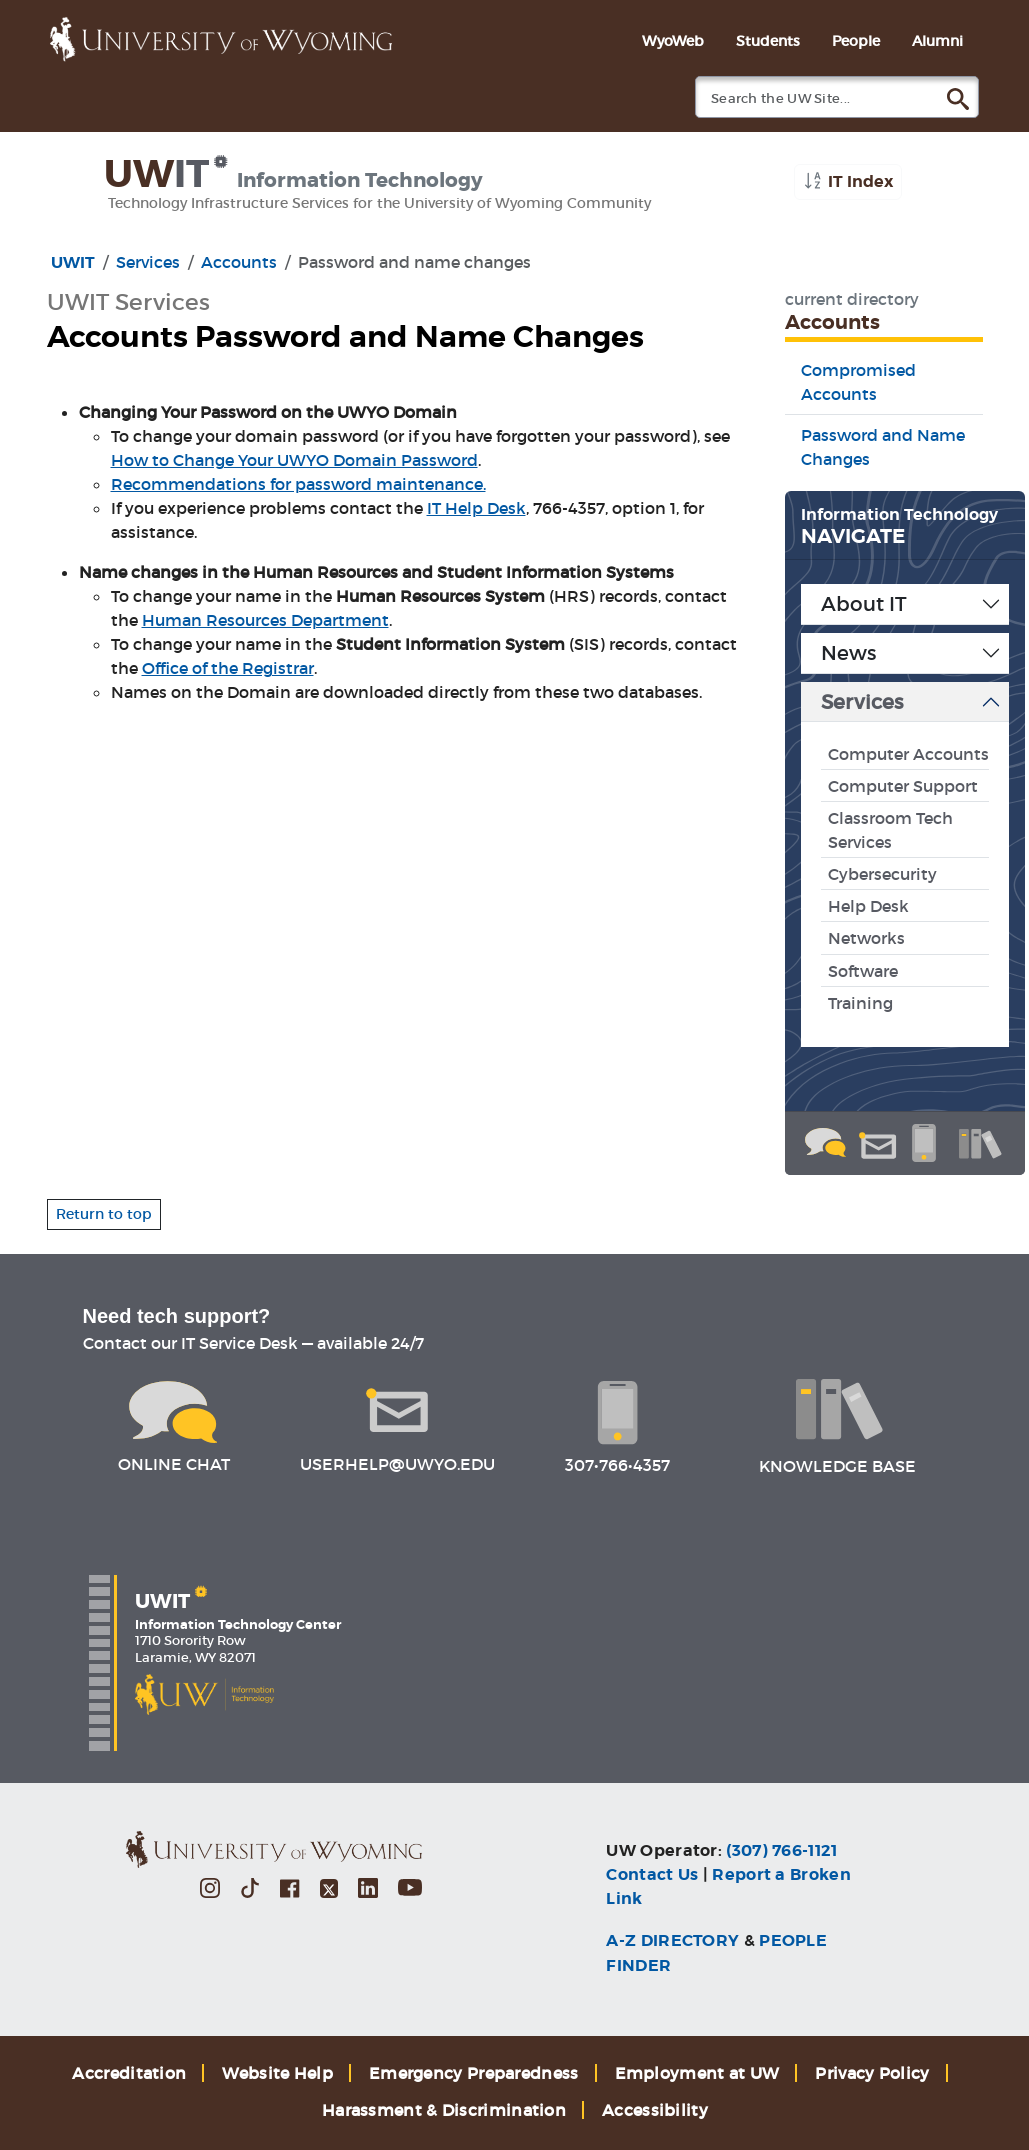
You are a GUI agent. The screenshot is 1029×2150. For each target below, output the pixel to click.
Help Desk (868, 906)
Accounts (239, 262)
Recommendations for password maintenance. (298, 484)
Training (860, 1003)
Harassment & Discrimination (444, 2110)
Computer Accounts (908, 754)
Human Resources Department (265, 620)
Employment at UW (697, 2073)
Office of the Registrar (228, 668)
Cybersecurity (882, 874)
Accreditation (129, 2073)
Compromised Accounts (858, 382)
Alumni (937, 41)
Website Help (277, 2073)
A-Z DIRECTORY (672, 1940)
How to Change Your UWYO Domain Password (294, 460)
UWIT (73, 262)
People (856, 41)
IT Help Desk (476, 508)
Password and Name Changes (883, 447)
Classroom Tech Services (890, 830)
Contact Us (652, 1874)
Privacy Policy (872, 2073)
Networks (866, 938)
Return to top (104, 1214)
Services (148, 262)
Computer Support (903, 786)
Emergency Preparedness (474, 2073)
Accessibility (655, 2110)
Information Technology (899, 514)
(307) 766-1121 (781, 1850)
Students (768, 41)
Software (863, 971)
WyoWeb (673, 41)
